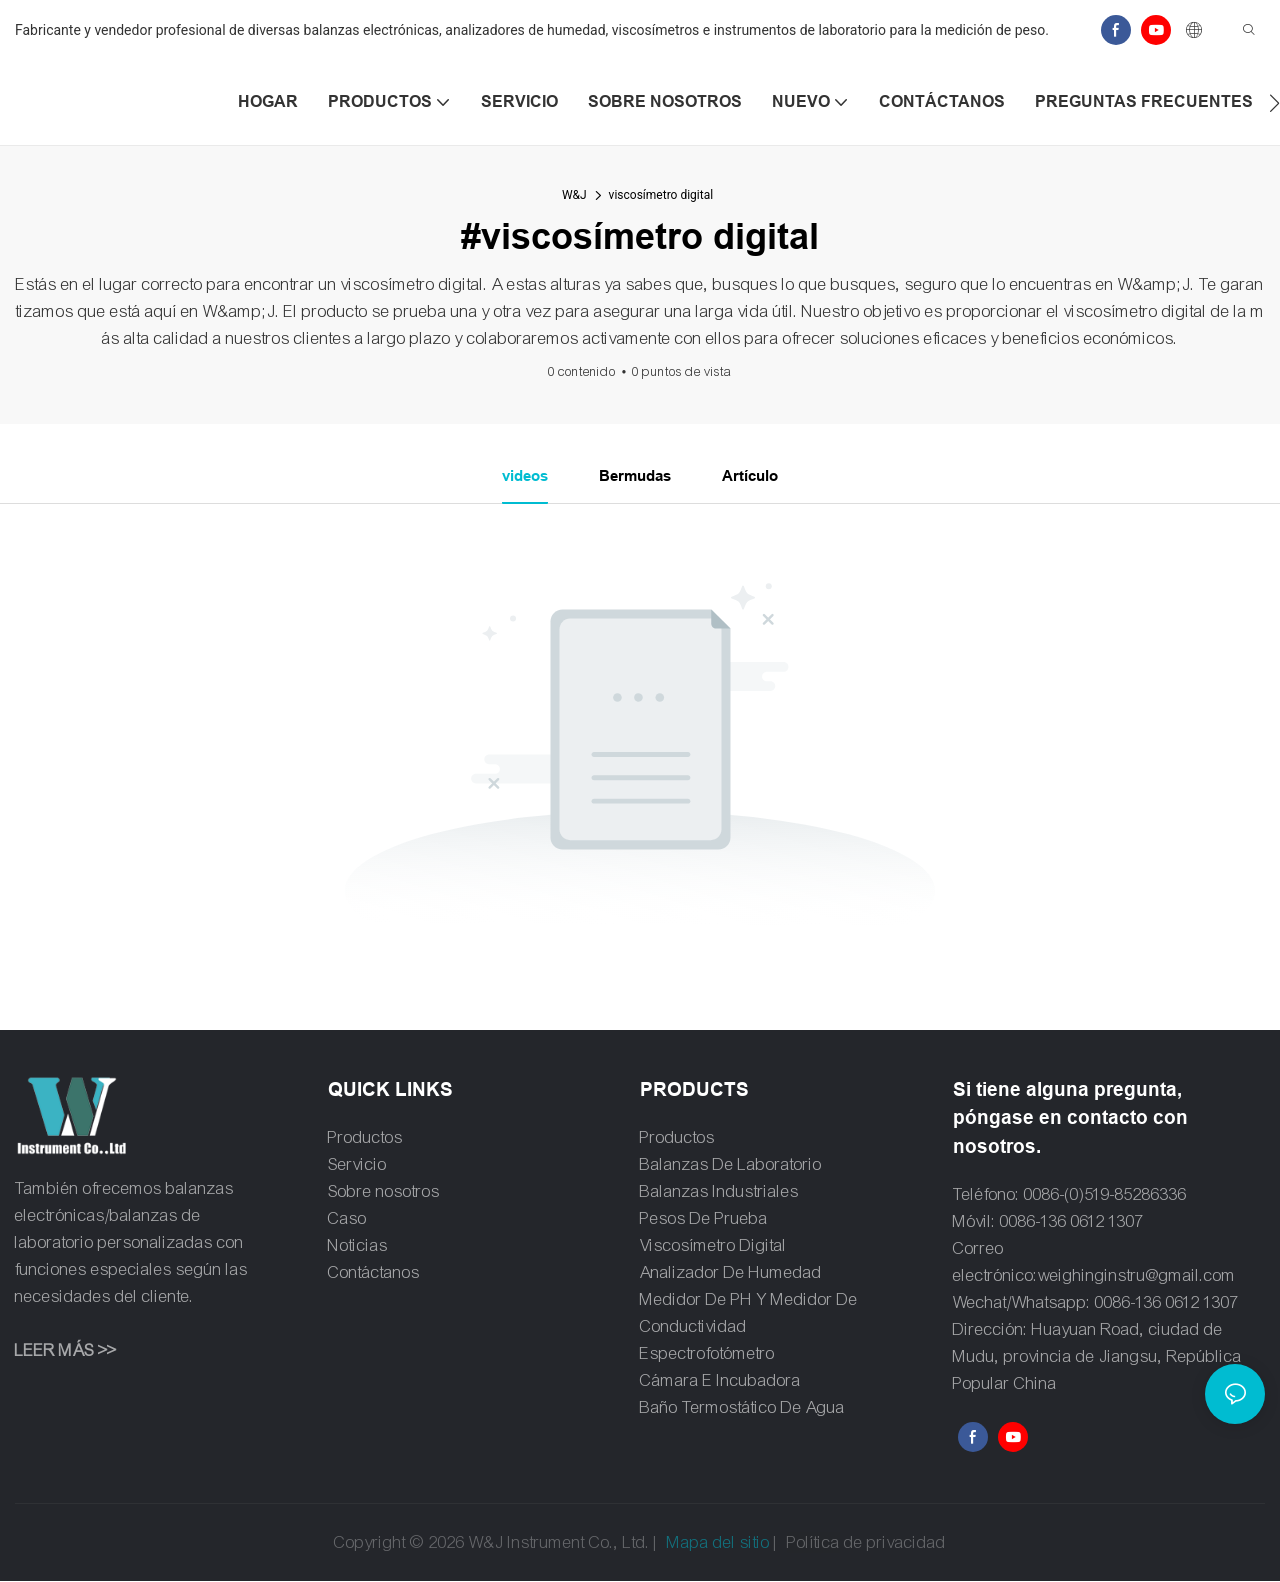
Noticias (358, 1246)
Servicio (357, 1165)
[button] (1274, 103)
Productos (365, 1138)
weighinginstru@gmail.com (1137, 1276)
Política (813, 1543)
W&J (574, 195)
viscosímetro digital (661, 195)
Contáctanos (374, 1273)
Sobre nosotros (384, 1192)
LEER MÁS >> (65, 1352)
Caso (347, 1219)
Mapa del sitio (718, 1543)
